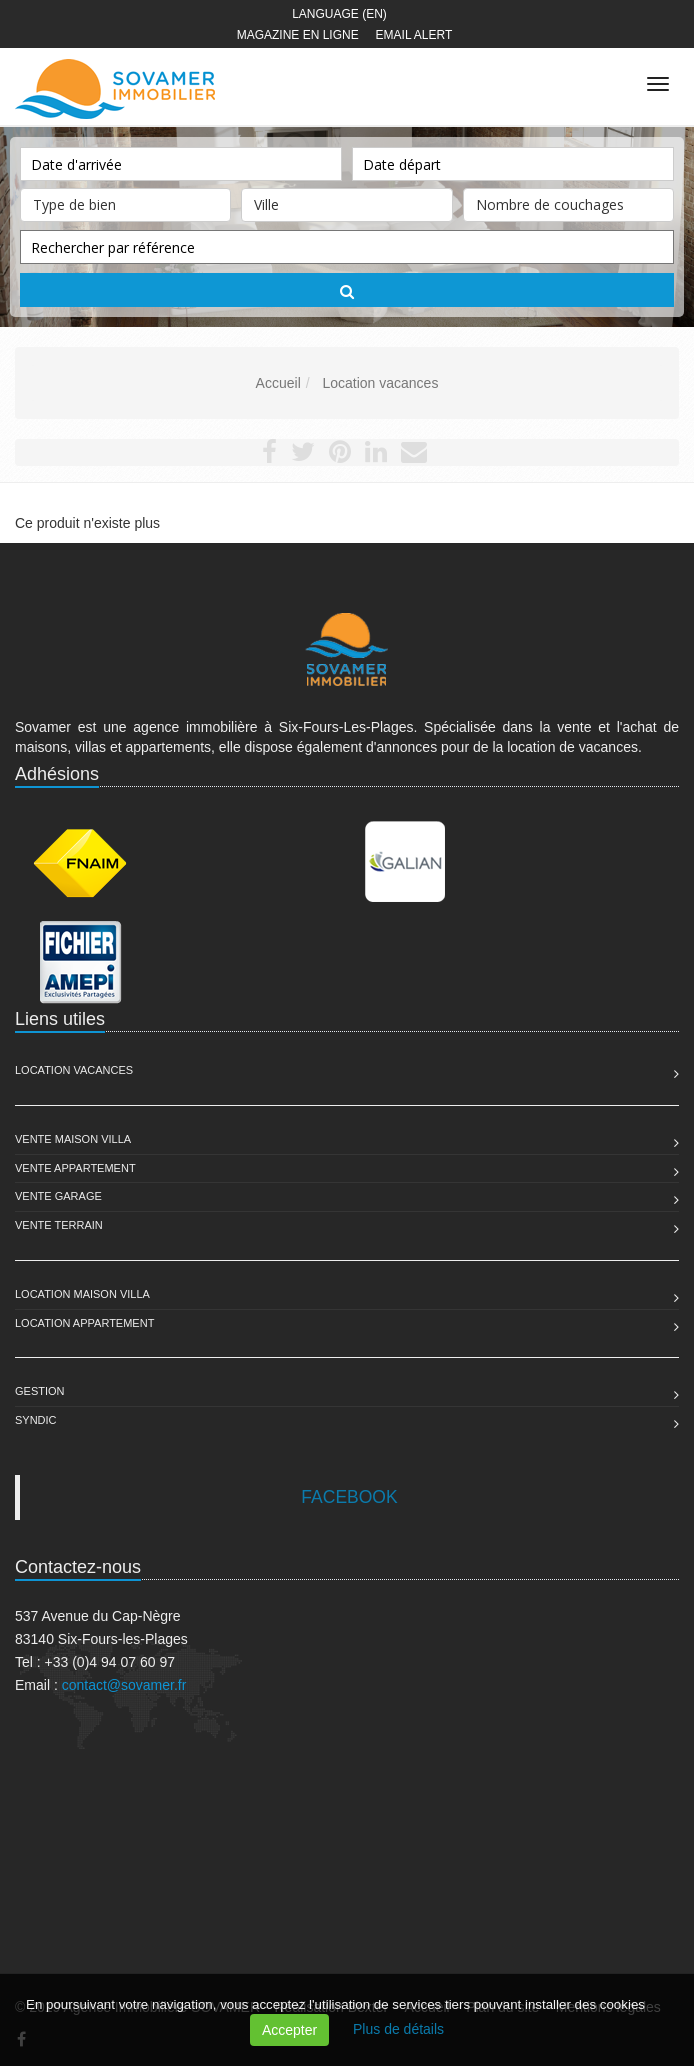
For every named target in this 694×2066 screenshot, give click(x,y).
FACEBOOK (349, 1497)
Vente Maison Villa (73, 1139)
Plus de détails (398, 2029)
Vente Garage (58, 1196)
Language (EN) (339, 14)
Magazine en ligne (298, 35)
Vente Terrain (59, 1225)
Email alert (414, 35)
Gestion (40, 1391)
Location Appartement (84, 1323)
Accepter (289, 2030)
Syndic (36, 1420)
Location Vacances (74, 1070)
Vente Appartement (75, 1168)
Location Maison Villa (82, 1294)
